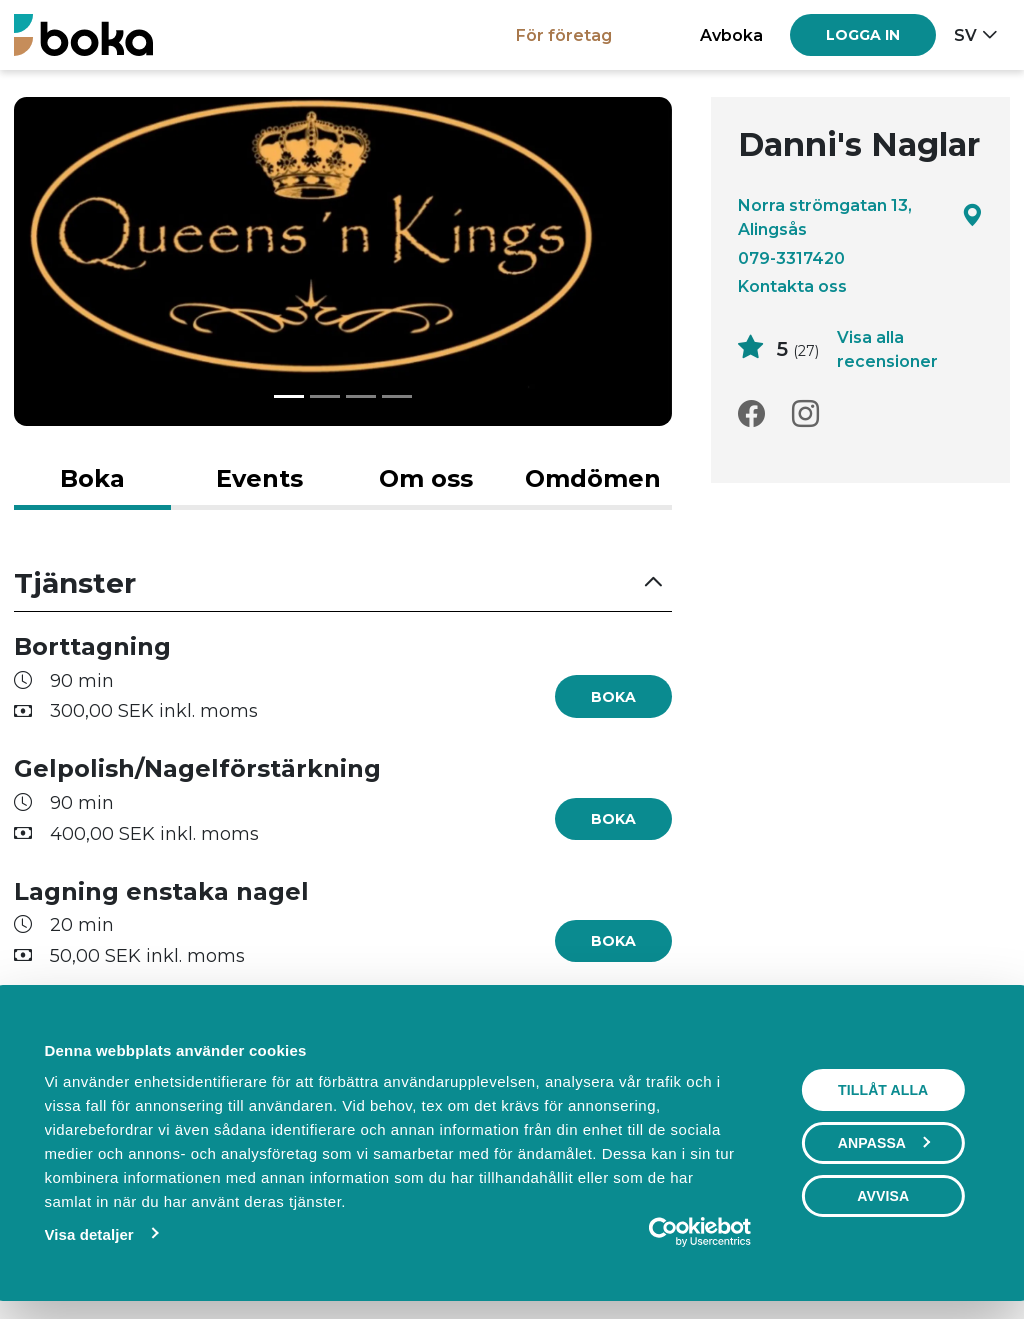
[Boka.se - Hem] (83, 34)
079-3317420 (791, 258)
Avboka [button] (731, 35)
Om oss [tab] (426, 478)
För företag (564, 35)
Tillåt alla (883, 1090)
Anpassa (884, 1143)
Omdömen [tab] (593, 478)
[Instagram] (805, 414)
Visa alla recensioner (887, 349)
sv (965, 35)
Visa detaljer (88, 1234)
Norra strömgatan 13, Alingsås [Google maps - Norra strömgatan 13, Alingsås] (860, 217)
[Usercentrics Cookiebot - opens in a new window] (663, 1232)
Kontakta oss (792, 286)
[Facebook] (751, 414)
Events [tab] (259, 478)
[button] (343, 583)
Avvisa (883, 1196)
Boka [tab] (92, 478)
